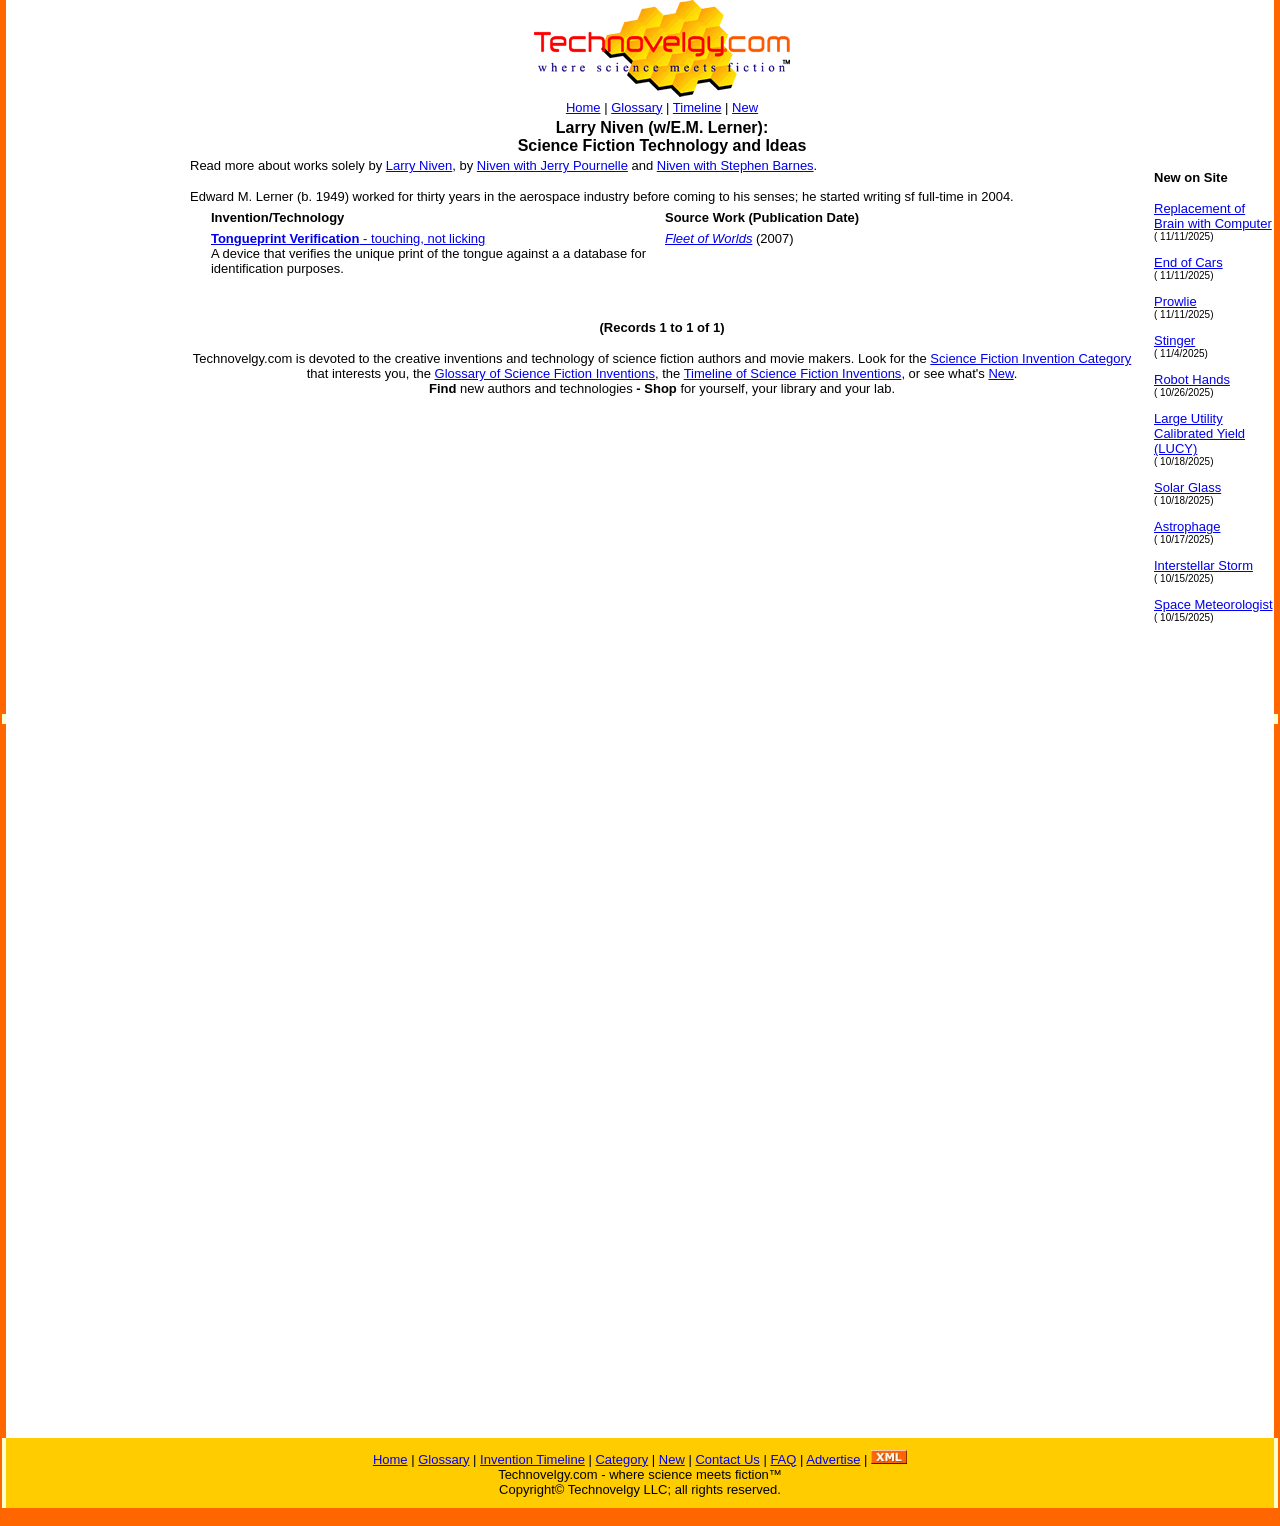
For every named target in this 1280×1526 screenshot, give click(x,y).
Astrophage (1187, 526)
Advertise (833, 1459)
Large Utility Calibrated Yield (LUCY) (1199, 433)
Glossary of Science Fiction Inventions (545, 373)
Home (583, 107)
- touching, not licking (348, 238)
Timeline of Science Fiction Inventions (793, 373)
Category (621, 1459)
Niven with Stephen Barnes (735, 165)
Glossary (636, 107)
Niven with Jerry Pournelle (552, 165)
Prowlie (1175, 301)
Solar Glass (1187, 487)
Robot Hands (1192, 379)
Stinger (1174, 340)
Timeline (697, 107)
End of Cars (1188, 262)
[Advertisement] (86, 470)
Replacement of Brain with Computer (1213, 216)
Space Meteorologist (1213, 604)
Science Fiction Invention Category (1030, 358)
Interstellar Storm (1203, 565)
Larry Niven (419, 165)
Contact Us (727, 1459)
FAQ (783, 1459)
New (745, 107)
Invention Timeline (532, 1459)
